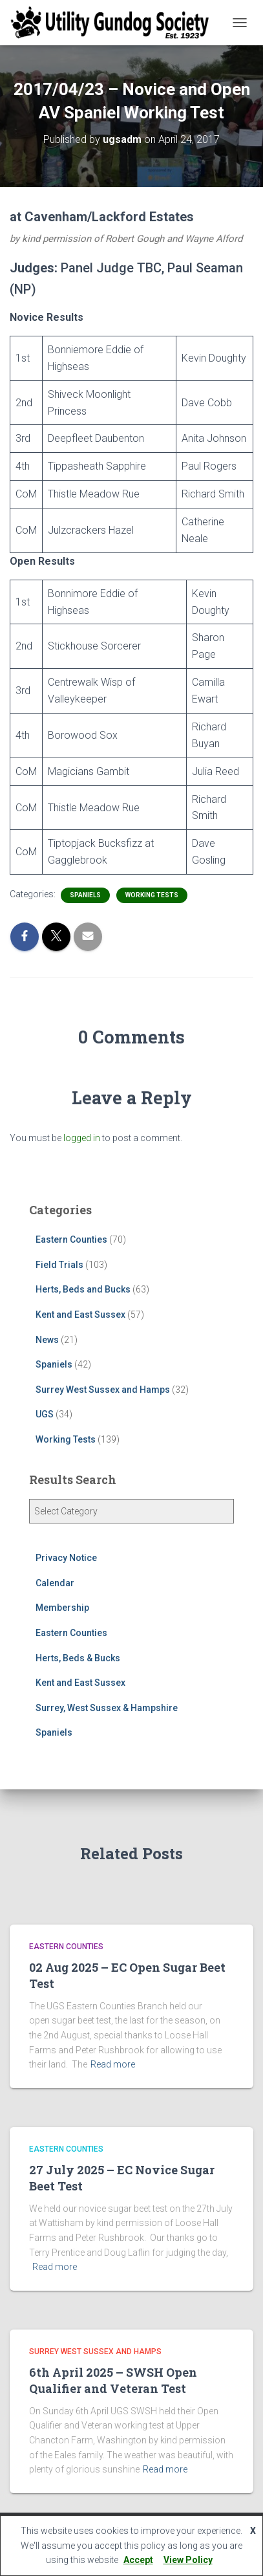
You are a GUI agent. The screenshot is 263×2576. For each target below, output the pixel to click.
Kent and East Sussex (80, 1314)
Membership (62, 1607)
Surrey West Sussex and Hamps (103, 1389)
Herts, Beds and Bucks (83, 1289)
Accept (138, 2560)
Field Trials (59, 1265)
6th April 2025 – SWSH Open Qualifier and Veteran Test (113, 2380)
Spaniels (85, 895)
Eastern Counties (71, 1239)
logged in (81, 1138)
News (47, 1340)
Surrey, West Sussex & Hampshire (107, 1708)
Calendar (55, 1583)
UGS (45, 1414)
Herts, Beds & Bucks (78, 1658)
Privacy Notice (66, 1558)
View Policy (188, 2560)
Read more (112, 2064)
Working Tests (151, 895)
